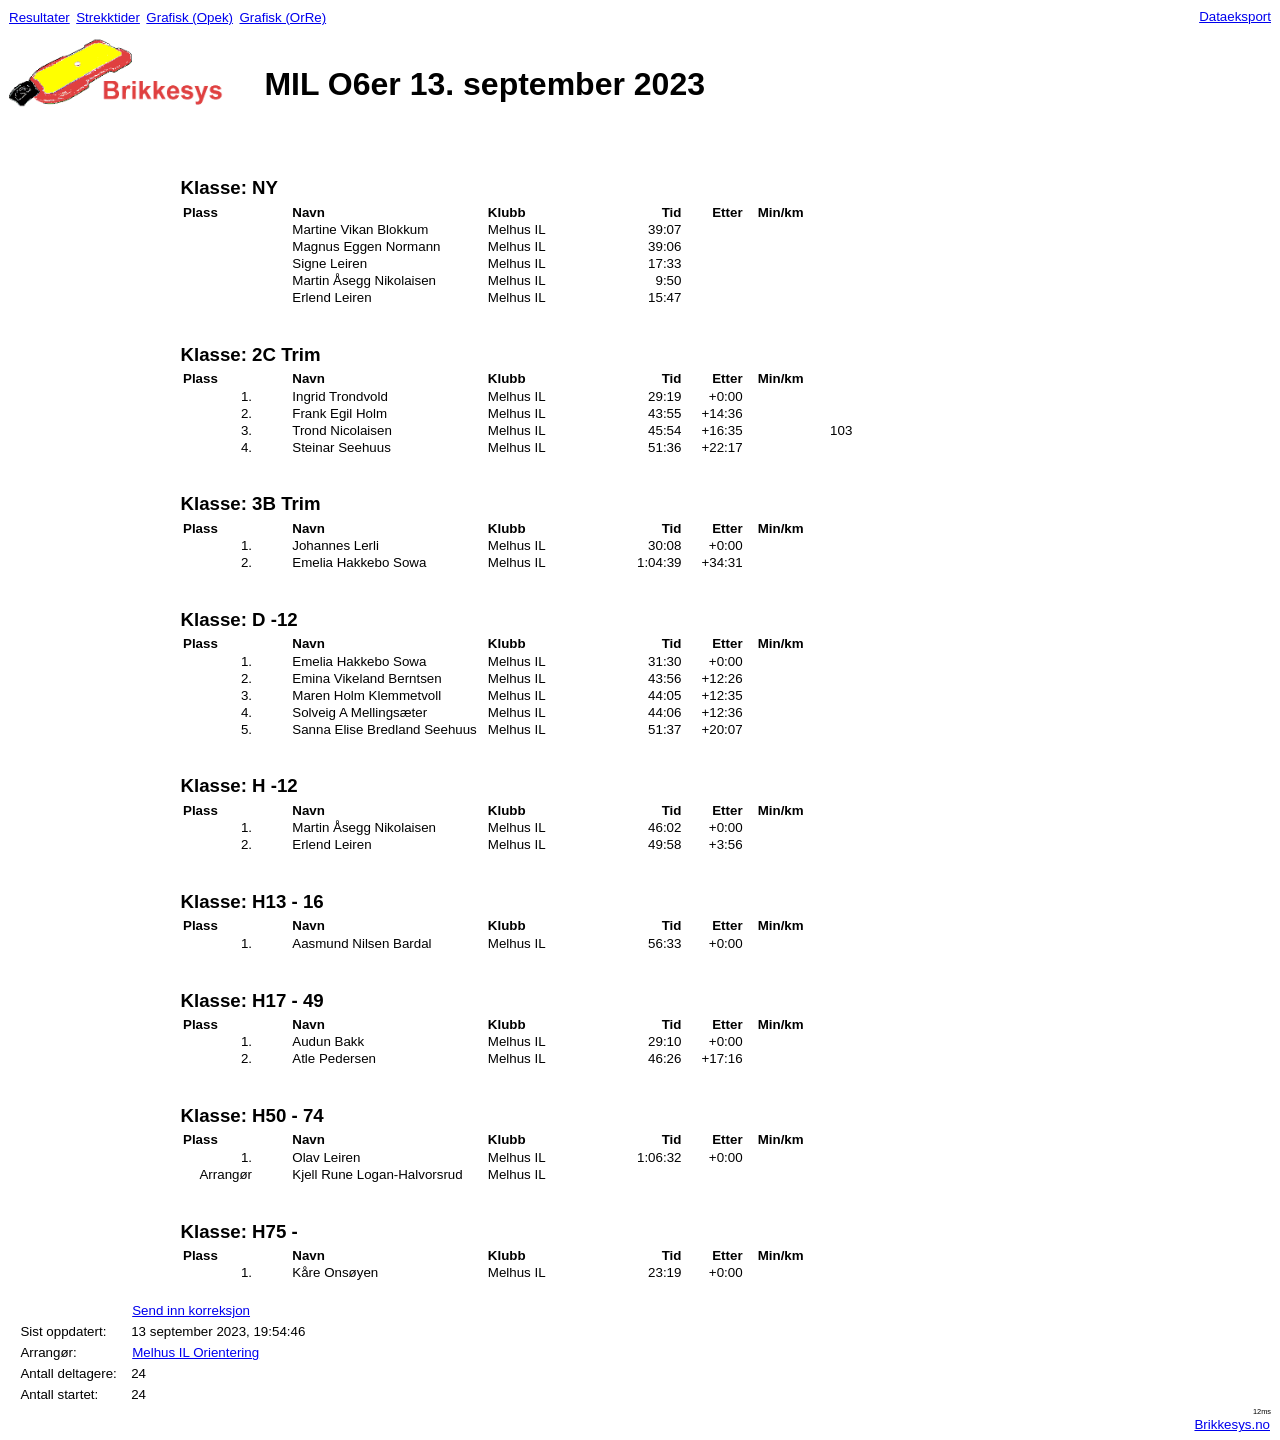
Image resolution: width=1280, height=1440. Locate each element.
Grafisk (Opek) (189, 17)
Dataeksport (1235, 16)
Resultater (39, 17)
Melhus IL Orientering (195, 1352)
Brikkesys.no (1232, 1424)
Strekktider (108, 17)
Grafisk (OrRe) (282, 17)
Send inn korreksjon (191, 1310)
